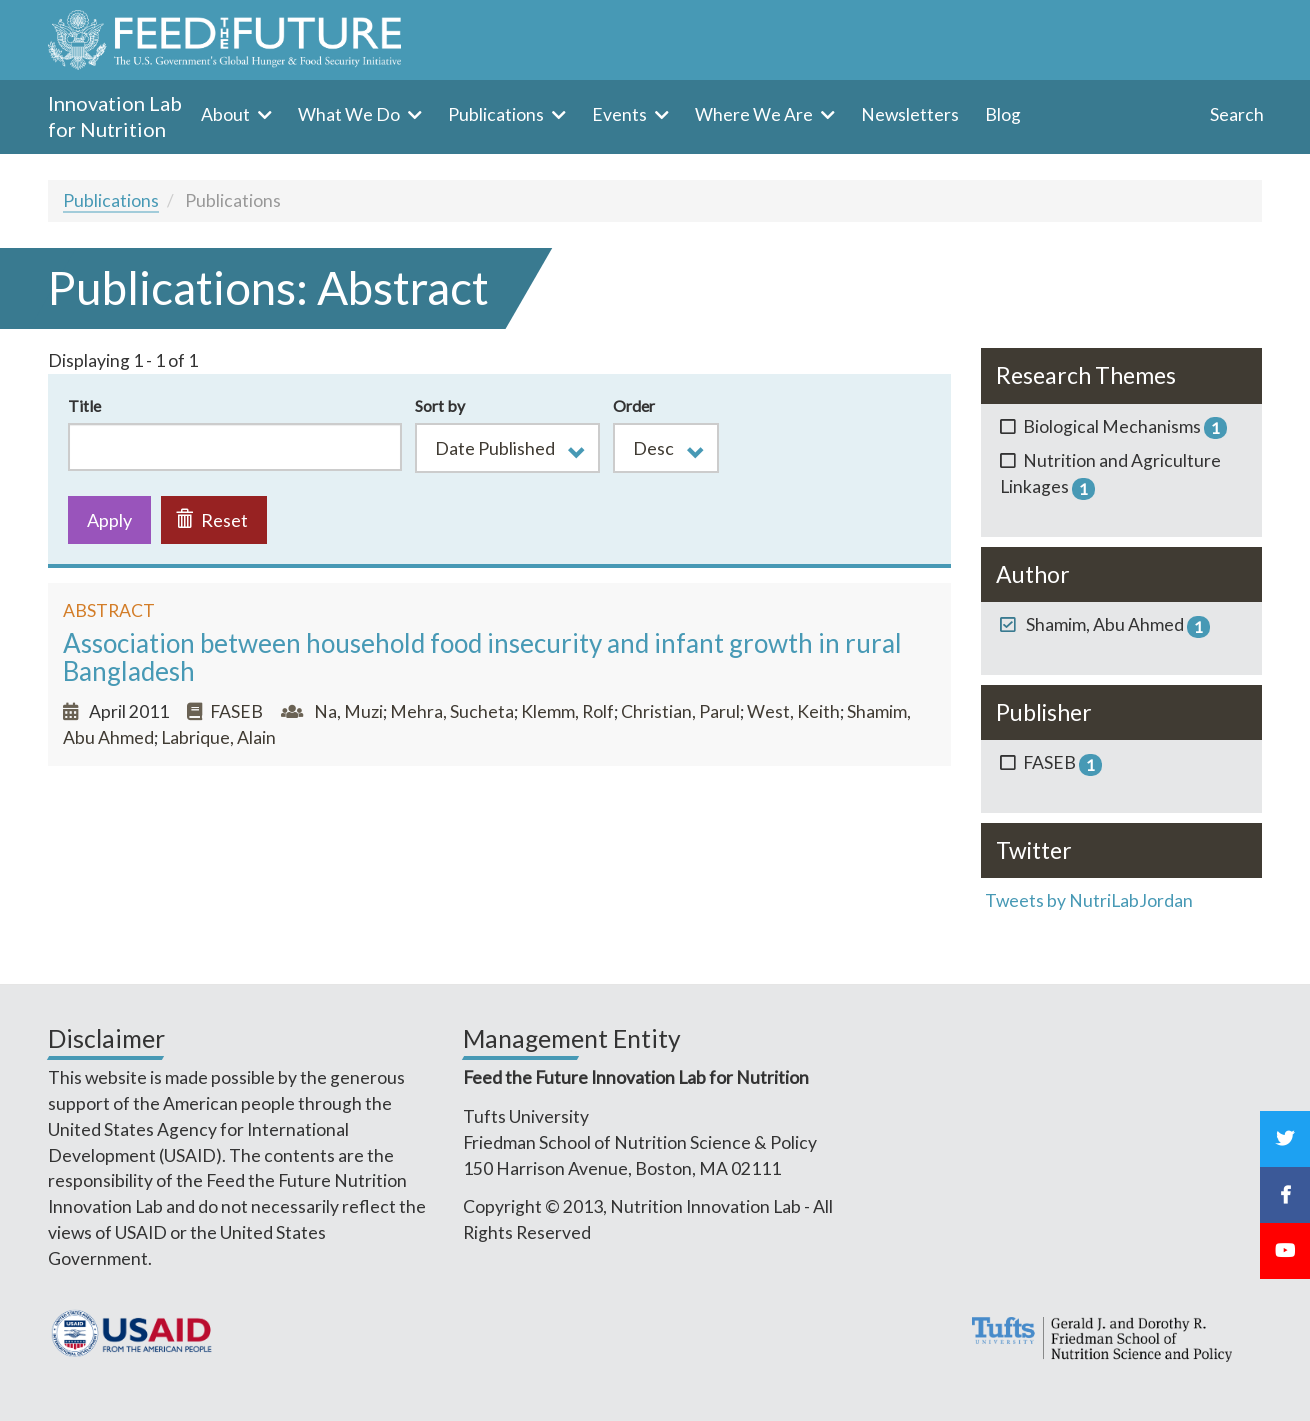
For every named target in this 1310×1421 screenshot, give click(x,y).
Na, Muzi (348, 711)
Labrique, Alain (218, 737)
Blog (1003, 114)
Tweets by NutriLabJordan (1090, 900)
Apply (109, 520)
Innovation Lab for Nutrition (115, 116)
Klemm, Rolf (567, 711)
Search (1237, 114)
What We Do (350, 114)
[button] (507, 448)
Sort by (440, 405)
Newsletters (910, 114)
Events (621, 114)
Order (634, 405)
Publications (497, 114)
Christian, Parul (680, 711)
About (227, 114)
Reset (211, 520)
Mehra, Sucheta (452, 711)
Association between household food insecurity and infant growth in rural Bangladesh (482, 657)
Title (84, 405)
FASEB (236, 711)
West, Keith (793, 711)
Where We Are (755, 114)
